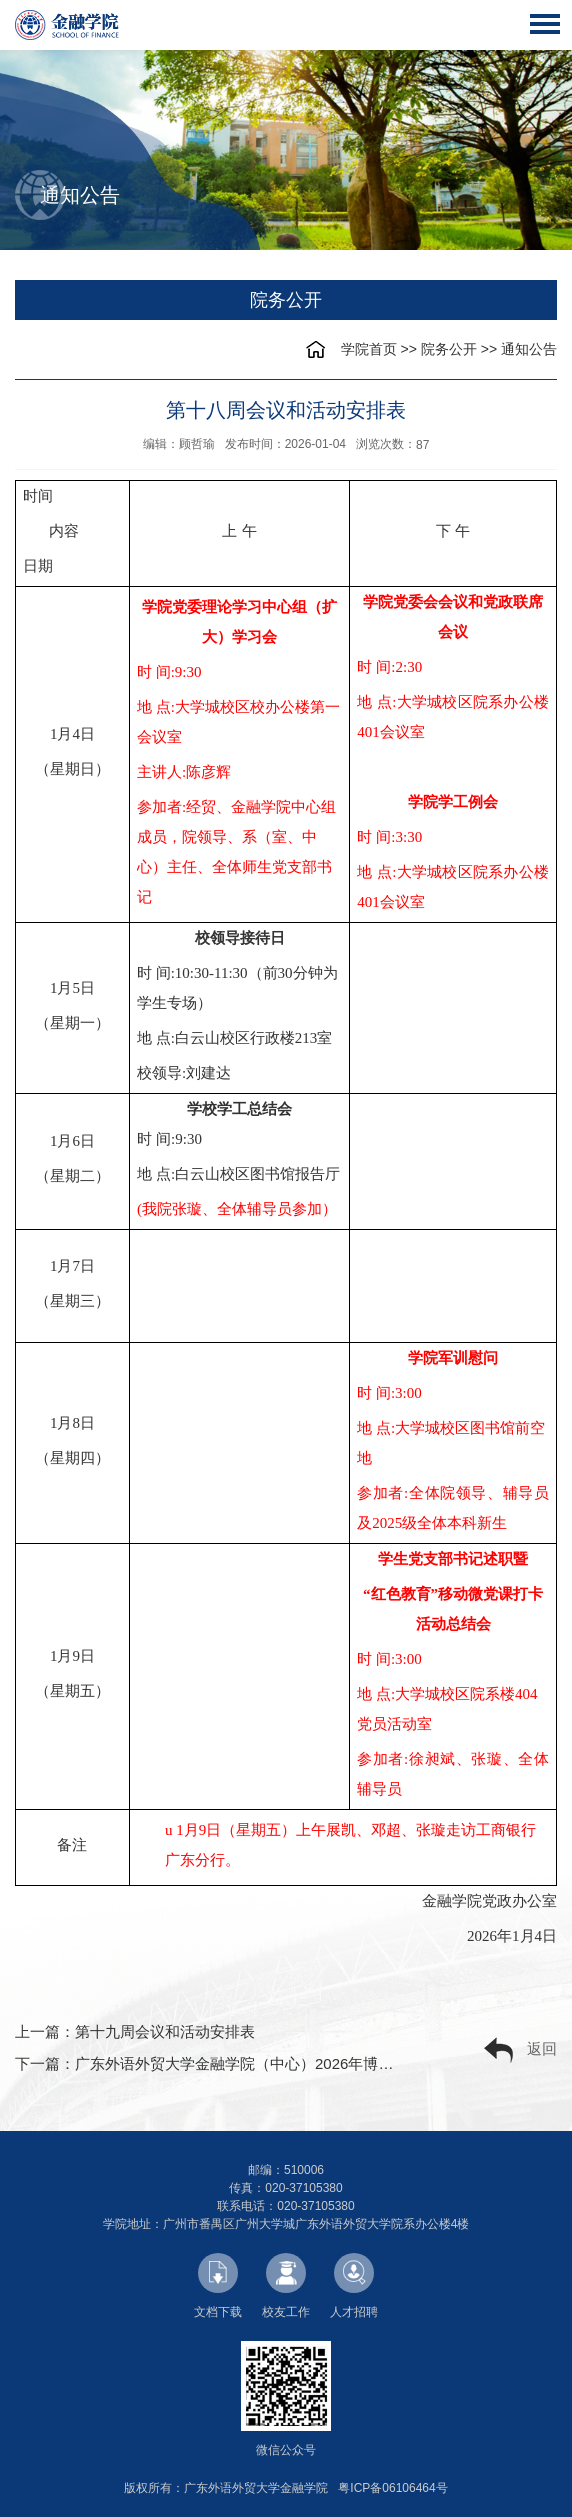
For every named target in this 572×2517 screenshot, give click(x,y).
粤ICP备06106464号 (392, 2488)
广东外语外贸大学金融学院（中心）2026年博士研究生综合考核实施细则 (316, 2063)
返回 (520, 2050)
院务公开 (449, 349)
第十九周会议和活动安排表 (165, 2031)
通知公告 (529, 349)
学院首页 (369, 349)
